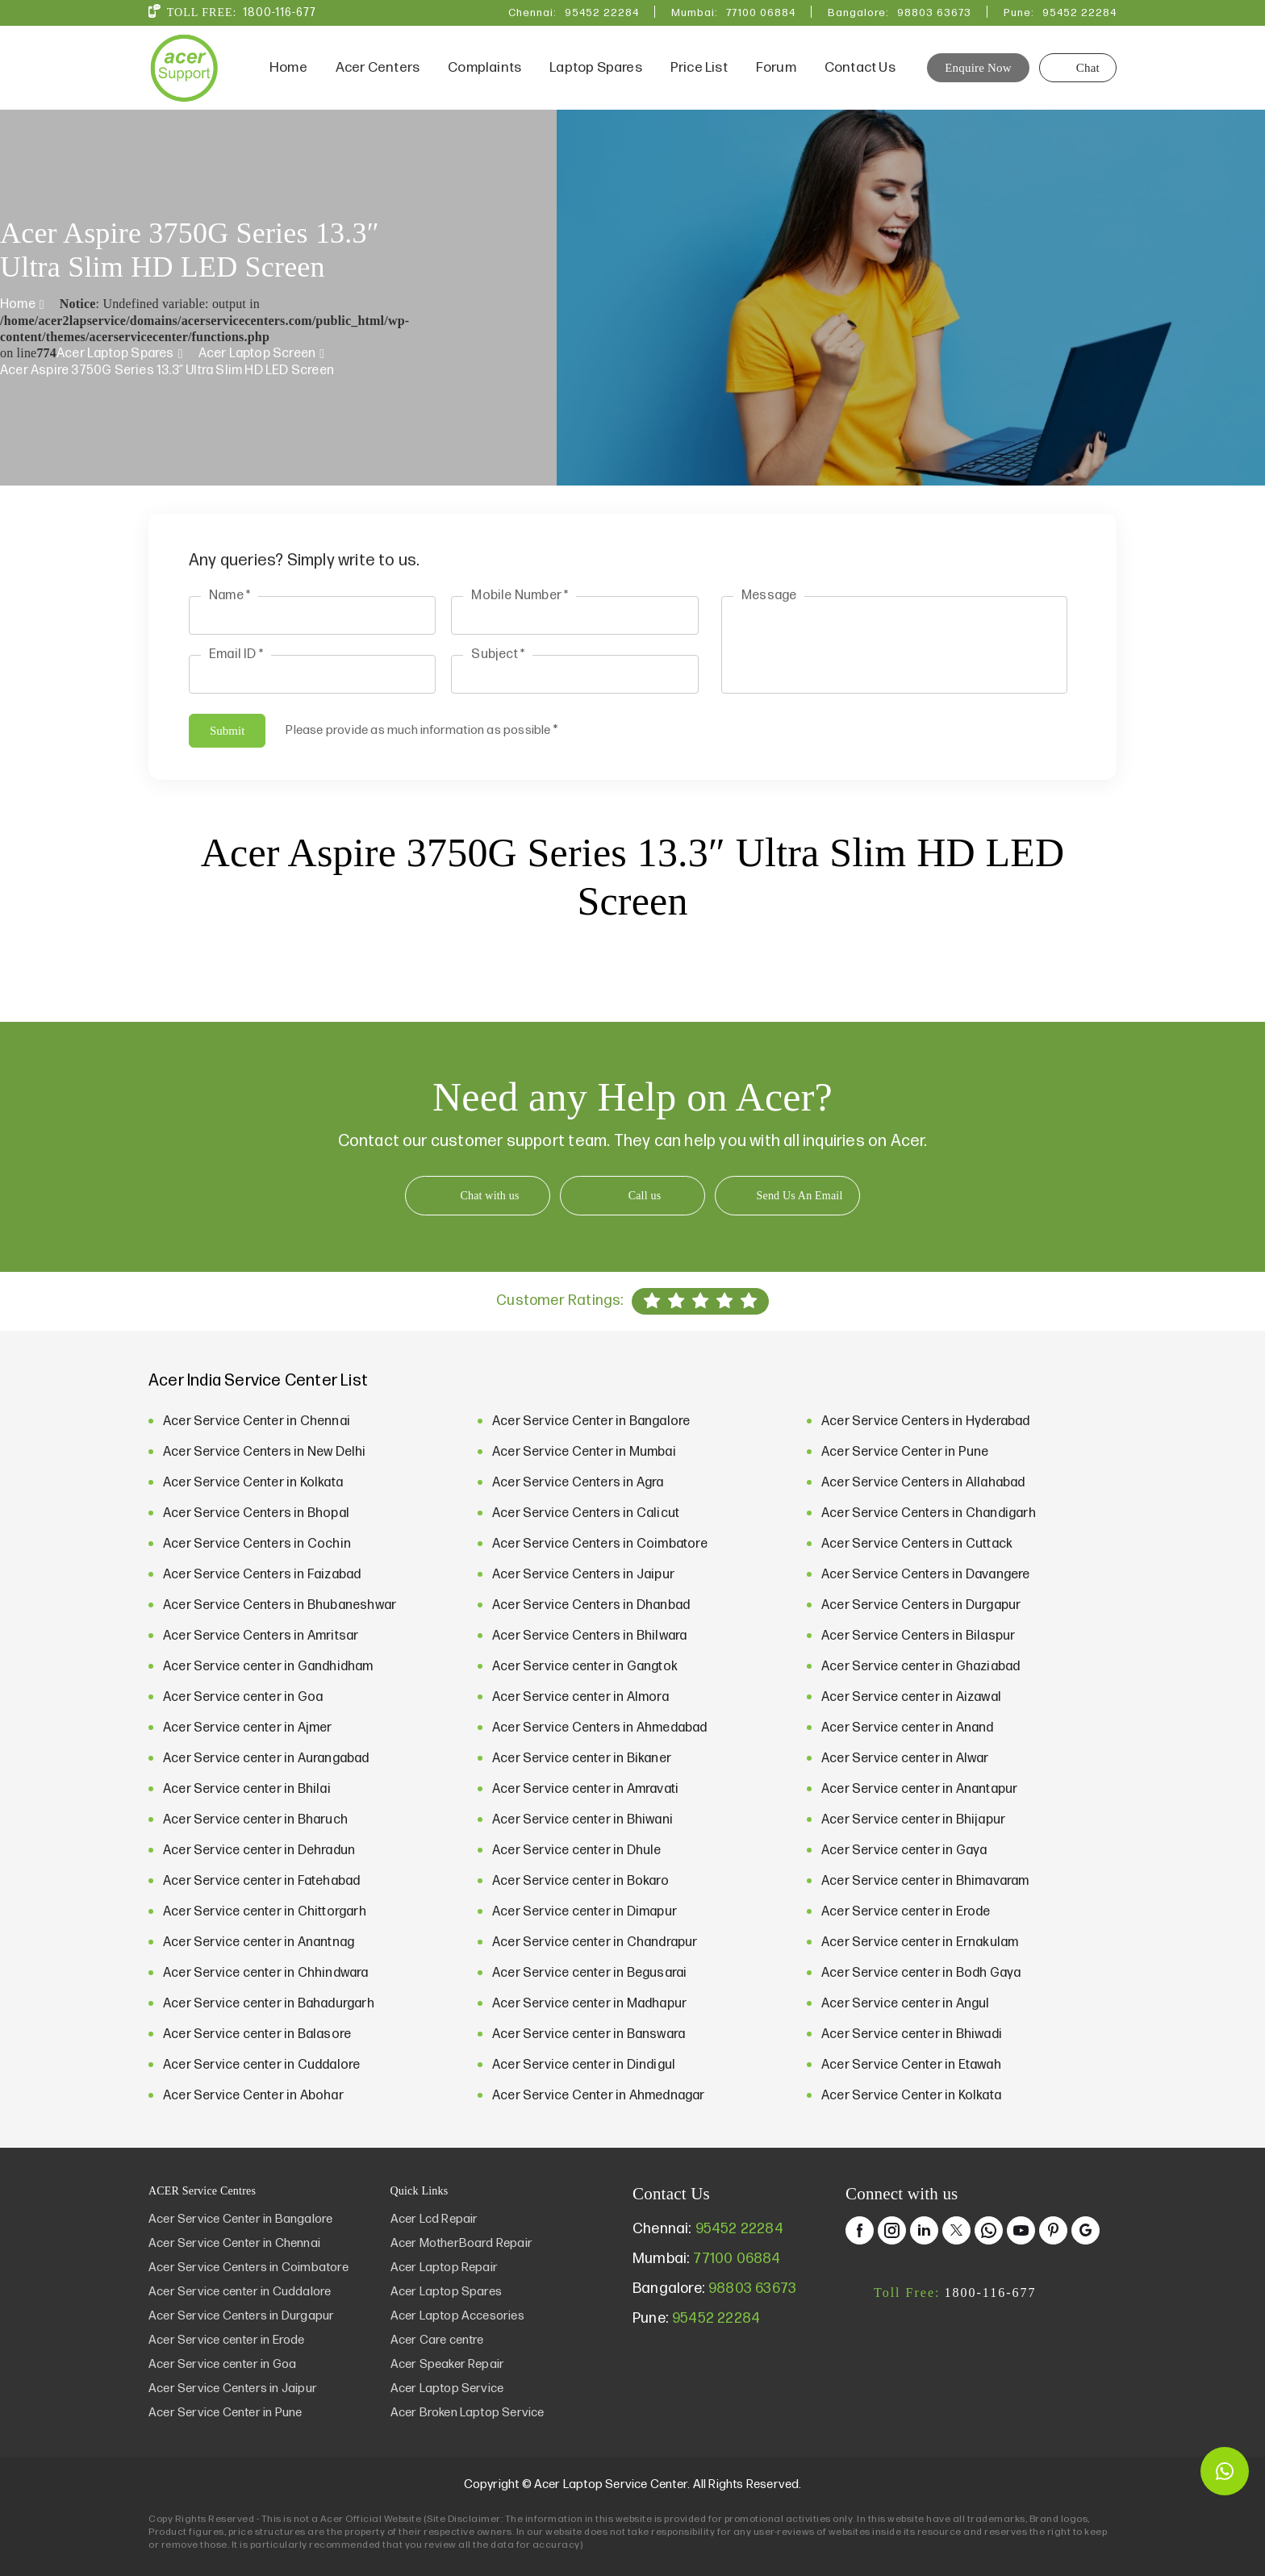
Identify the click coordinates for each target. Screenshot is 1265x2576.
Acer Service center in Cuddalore (261, 2065)
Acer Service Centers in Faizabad (262, 1574)
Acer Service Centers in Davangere (925, 1574)
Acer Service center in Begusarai (589, 1973)
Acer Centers (378, 68)
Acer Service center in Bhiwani (582, 1820)
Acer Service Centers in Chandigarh (928, 1513)
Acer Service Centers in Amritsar (260, 1636)
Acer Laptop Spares (115, 353)
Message (768, 595)
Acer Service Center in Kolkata (253, 1482)
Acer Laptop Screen (257, 353)
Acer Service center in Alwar (905, 1758)
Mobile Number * (519, 595)
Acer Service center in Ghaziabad (920, 1666)
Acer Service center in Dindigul (583, 2065)
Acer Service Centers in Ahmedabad (600, 1728)
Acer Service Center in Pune (904, 1452)
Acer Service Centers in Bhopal (256, 1513)
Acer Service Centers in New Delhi (264, 1452)
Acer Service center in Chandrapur (595, 1942)
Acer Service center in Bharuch (255, 1820)
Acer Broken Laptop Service (467, 2413)
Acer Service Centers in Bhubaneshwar (279, 1605)
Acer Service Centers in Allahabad (923, 1482)
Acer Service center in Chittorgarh (264, 1911)
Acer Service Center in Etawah (911, 2065)
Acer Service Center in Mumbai (584, 1452)
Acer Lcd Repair (434, 2219)
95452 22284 (602, 12)
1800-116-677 (279, 12)
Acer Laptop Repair (444, 2267)
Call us (645, 1196)
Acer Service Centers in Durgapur (921, 1605)
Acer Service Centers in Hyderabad (925, 1421)
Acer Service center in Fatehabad (261, 1881)
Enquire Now (978, 67)
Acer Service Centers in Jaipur (583, 1574)
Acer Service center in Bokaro (580, 1881)
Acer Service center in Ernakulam (919, 1942)
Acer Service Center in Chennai (256, 1421)
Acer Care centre (437, 2340)
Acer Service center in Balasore (257, 2034)
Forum (776, 68)
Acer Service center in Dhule (577, 1850)
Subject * (497, 654)
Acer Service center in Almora (580, 1697)
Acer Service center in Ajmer (247, 1728)
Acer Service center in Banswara (588, 2034)
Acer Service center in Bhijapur (913, 1820)
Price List (699, 68)
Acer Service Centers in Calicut (585, 1513)
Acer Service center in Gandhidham (268, 1666)
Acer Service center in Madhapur (589, 2003)
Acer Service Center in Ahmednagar (598, 2095)
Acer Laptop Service (447, 2388)
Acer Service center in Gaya (904, 1850)
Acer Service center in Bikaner (581, 1758)
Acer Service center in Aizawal (911, 1697)
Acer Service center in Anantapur (919, 1789)
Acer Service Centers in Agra (578, 1482)
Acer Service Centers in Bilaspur (918, 1636)
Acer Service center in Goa (243, 1697)
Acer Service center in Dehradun (259, 1850)
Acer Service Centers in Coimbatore (600, 1544)
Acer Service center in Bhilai (247, 1789)
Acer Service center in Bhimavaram (925, 1881)
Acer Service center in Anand (907, 1728)
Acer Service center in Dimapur (584, 1911)
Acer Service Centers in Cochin (257, 1544)
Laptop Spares (595, 68)
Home (288, 68)
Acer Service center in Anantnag (258, 1942)
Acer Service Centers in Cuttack (916, 1544)
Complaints (484, 68)
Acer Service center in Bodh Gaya (921, 1973)
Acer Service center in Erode (906, 1911)
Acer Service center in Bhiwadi (911, 2034)
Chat (1078, 68)
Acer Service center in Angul (905, 2003)
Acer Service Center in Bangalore (591, 1421)
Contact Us (860, 68)
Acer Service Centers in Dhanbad (591, 1605)
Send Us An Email (799, 1196)
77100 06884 (760, 12)
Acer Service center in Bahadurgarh (268, 2003)
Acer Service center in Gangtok (585, 1666)
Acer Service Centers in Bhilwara (589, 1636)
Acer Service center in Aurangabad (266, 1758)
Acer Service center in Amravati (585, 1789)
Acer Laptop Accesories (457, 2316)
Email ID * (236, 654)
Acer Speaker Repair (447, 2364)
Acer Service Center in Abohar (253, 2095)
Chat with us (489, 1196)
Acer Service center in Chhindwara (266, 1973)
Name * (229, 595)
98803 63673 (934, 12)
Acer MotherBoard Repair (461, 2243)
